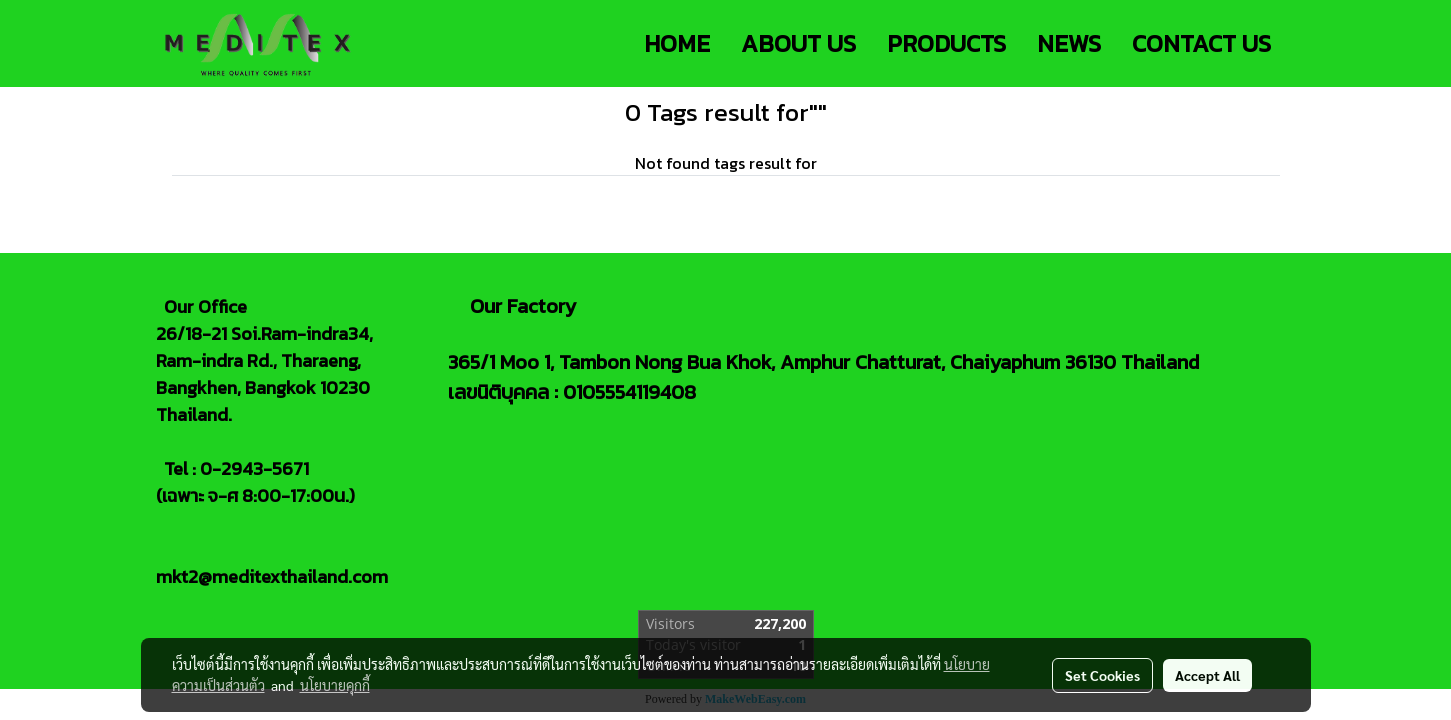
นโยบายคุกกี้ (335, 685)
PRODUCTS (946, 43)
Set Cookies (1102, 675)
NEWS (1069, 43)
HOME (677, 43)
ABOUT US (798, 43)
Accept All (1207, 675)
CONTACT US (1201, 43)
